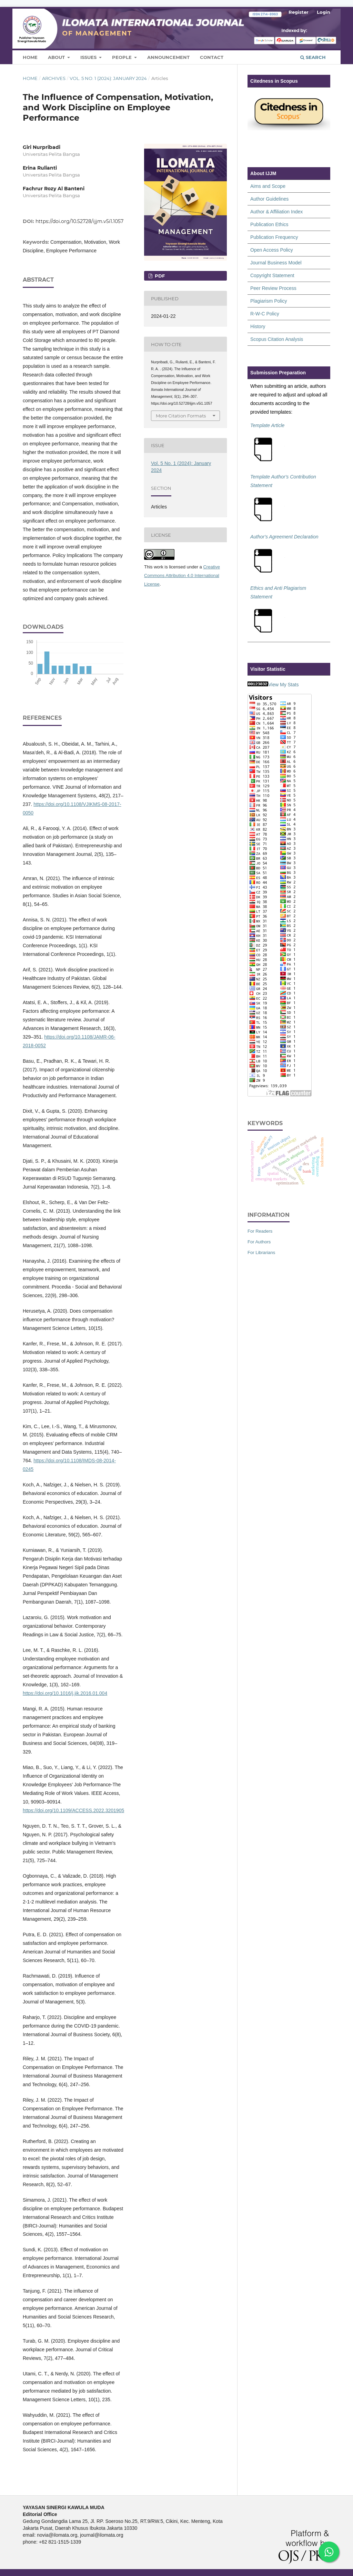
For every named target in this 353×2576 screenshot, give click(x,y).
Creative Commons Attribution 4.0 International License (182, 575)
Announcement (168, 57)
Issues (89, 57)
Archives (53, 78)
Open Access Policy (271, 250)
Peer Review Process (273, 288)
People (122, 57)
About (57, 57)
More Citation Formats (181, 415)
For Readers (260, 1231)
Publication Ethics (269, 224)
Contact (211, 57)
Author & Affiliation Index (276, 211)
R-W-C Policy (264, 313)
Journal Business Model (276, 262)
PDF (159, 276)
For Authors (259, 1241)
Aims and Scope (267, 186)
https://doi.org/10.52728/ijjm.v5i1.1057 (79, 221)
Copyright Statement (272, 275)
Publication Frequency (274, 237)
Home (30, 57)
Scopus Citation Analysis (276, 339)
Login (323, 12)
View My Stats (283, 684)
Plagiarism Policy (268, 301)
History (257, 326)
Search (313, 57)
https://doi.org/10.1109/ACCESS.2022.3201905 (73, 1810)
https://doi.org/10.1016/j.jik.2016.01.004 (65, 1693)
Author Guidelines (269, 199)
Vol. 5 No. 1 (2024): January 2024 (108, 78)
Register (299, 12)
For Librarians (261, 1252)
